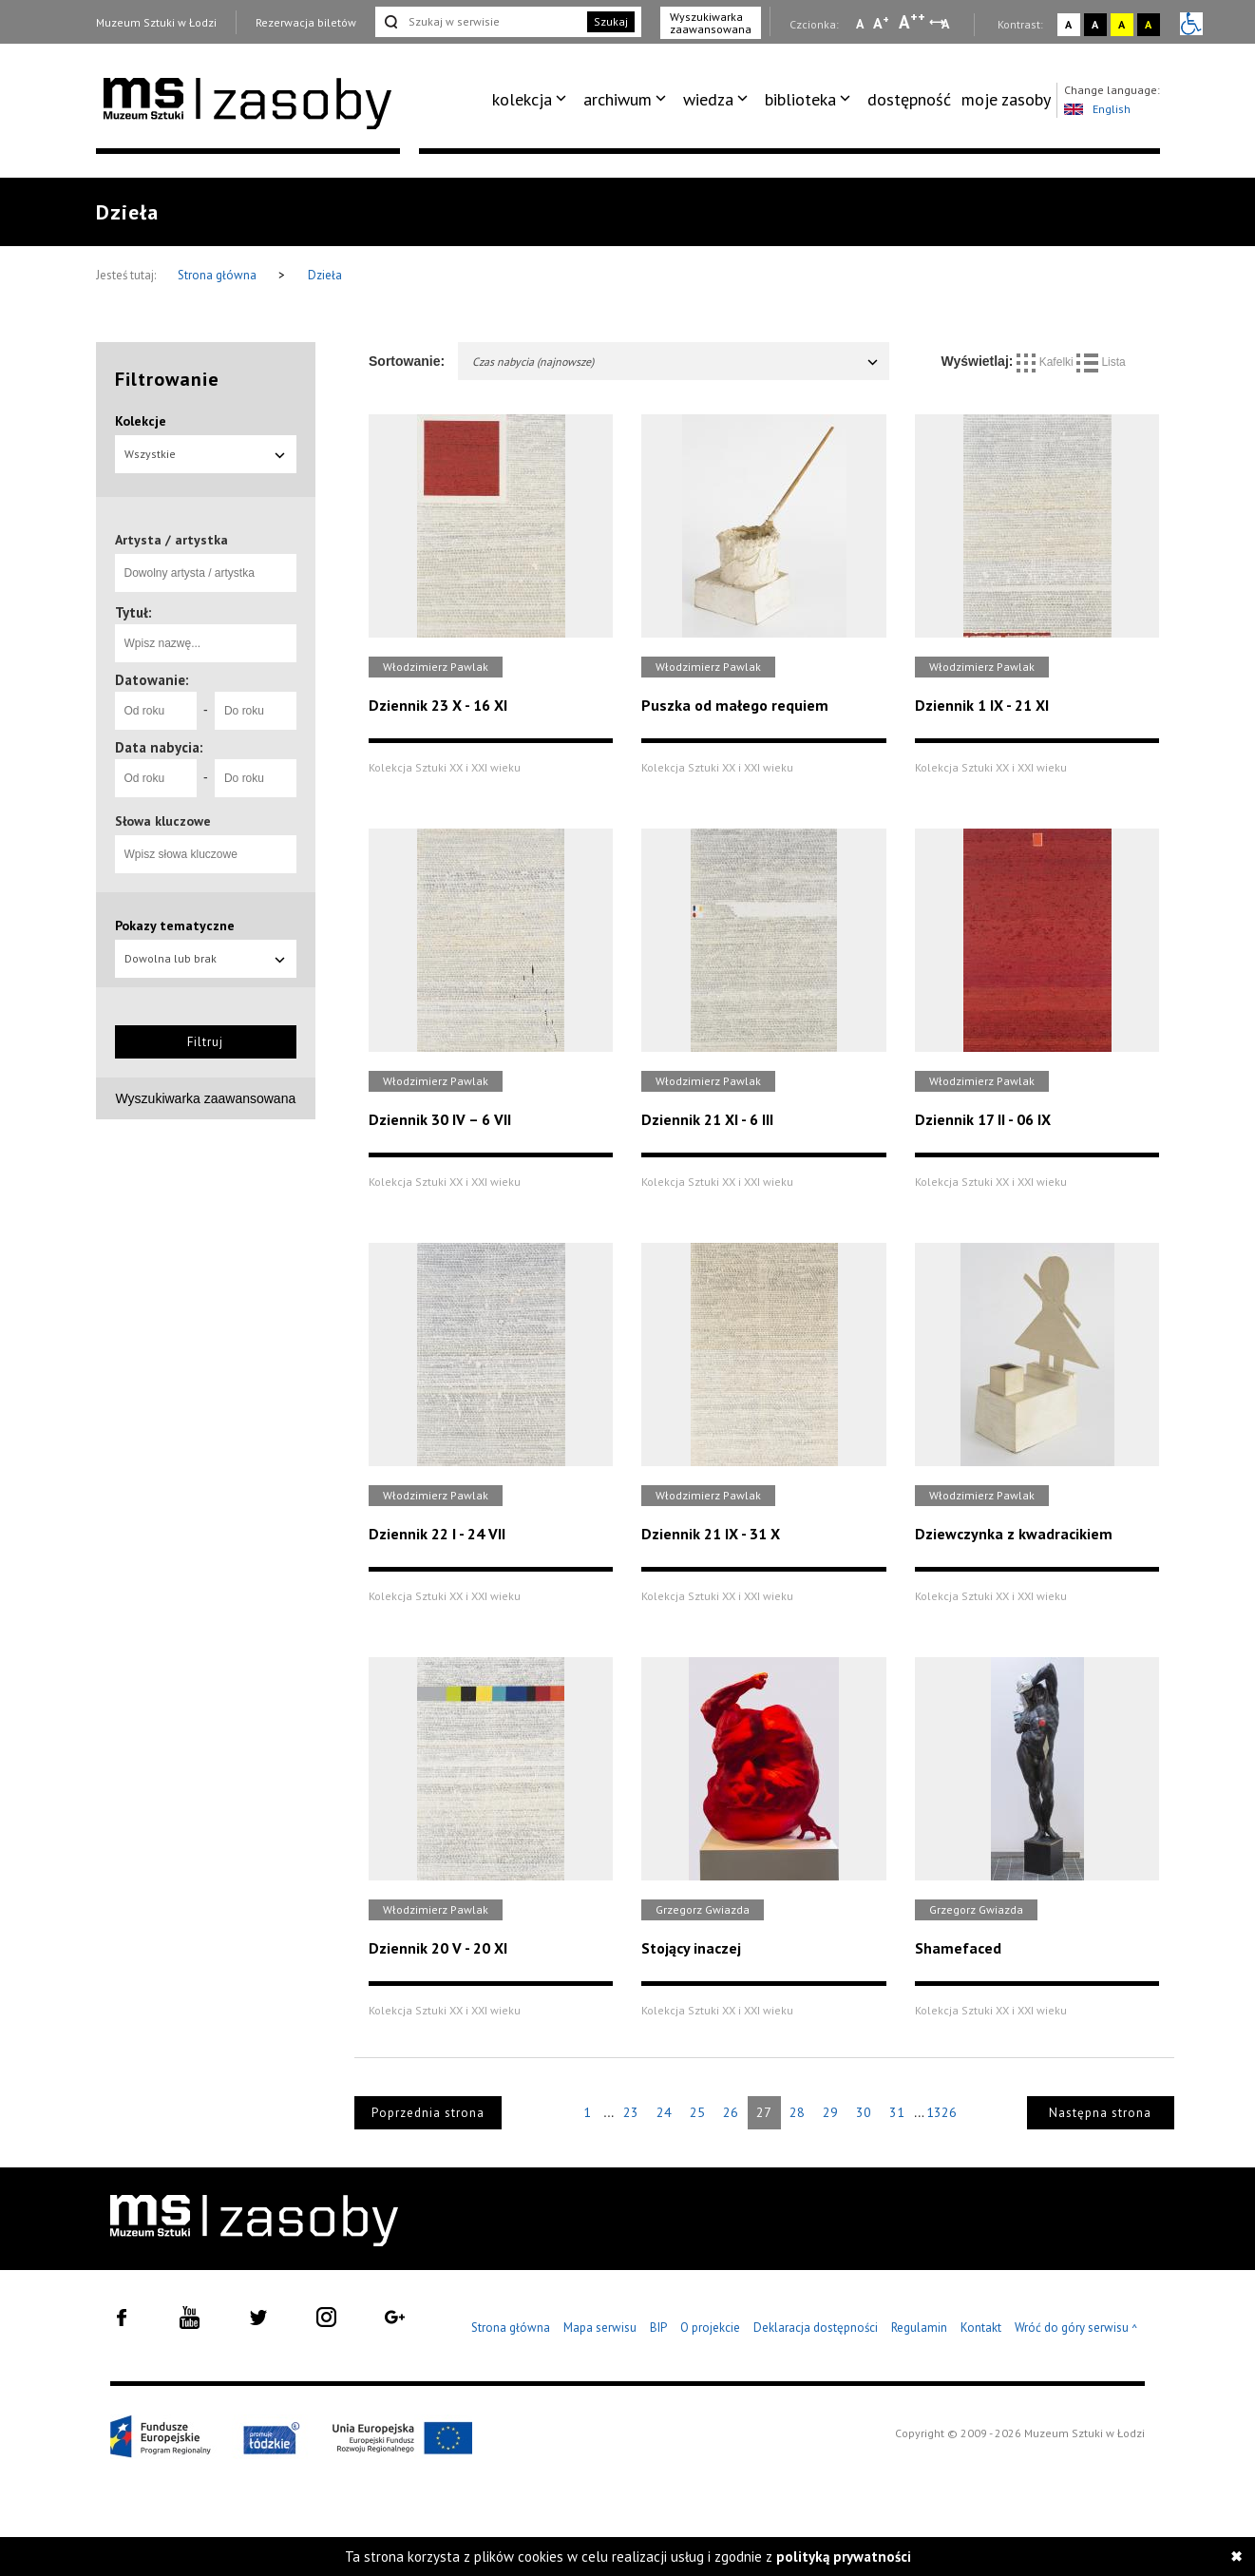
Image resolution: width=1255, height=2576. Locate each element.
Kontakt (980, 2327)
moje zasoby (1006, 99)
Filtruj (205, 1042)
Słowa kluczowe (163, 821)
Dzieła (325, 275)
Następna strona (1100, 2113)
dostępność (909, 99)
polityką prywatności (843, 2556)
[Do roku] (255, 711)
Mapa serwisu (600, 2327)
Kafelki (1046, 362)
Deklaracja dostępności (815, 2327)
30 (863, 2112)
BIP (658, 2327)
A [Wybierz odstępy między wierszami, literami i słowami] (946, 23)
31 (896, 2112)
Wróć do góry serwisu (1076, 2328)
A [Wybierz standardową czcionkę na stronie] (881, 22)
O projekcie (710, 2327)
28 (797, 2112)
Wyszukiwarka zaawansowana (710, 23)
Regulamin (919, 2327)
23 (630, 2112)
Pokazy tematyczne (175, 925)
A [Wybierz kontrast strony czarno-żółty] (1148, 24)
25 (697, 2112)
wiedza (708, 99)
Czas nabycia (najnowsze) (676, 361)
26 (730, 2112)
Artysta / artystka (171, 539)
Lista (1101, 362)
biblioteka (800, 99)
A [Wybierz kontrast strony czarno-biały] (1095, 24)
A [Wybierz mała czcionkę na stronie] (860, 23)
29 (830, 2112)
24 (664, 2112)
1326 (941, 2112)
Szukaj (611, 21)
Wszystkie (206, 454)
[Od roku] (156, 711)
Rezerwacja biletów (306, 22)
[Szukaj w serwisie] (479, 22)
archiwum (617, 99)
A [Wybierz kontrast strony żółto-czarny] (1121, 24)
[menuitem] (532, 99)
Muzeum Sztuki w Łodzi (156, 22)
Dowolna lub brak (206, 958)
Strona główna (218, 275)
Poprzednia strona (428, 2113)
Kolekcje (140, 420)
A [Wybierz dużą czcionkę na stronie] (912, 21)
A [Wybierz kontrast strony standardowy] (1068, 24)
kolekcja (522, 99)
